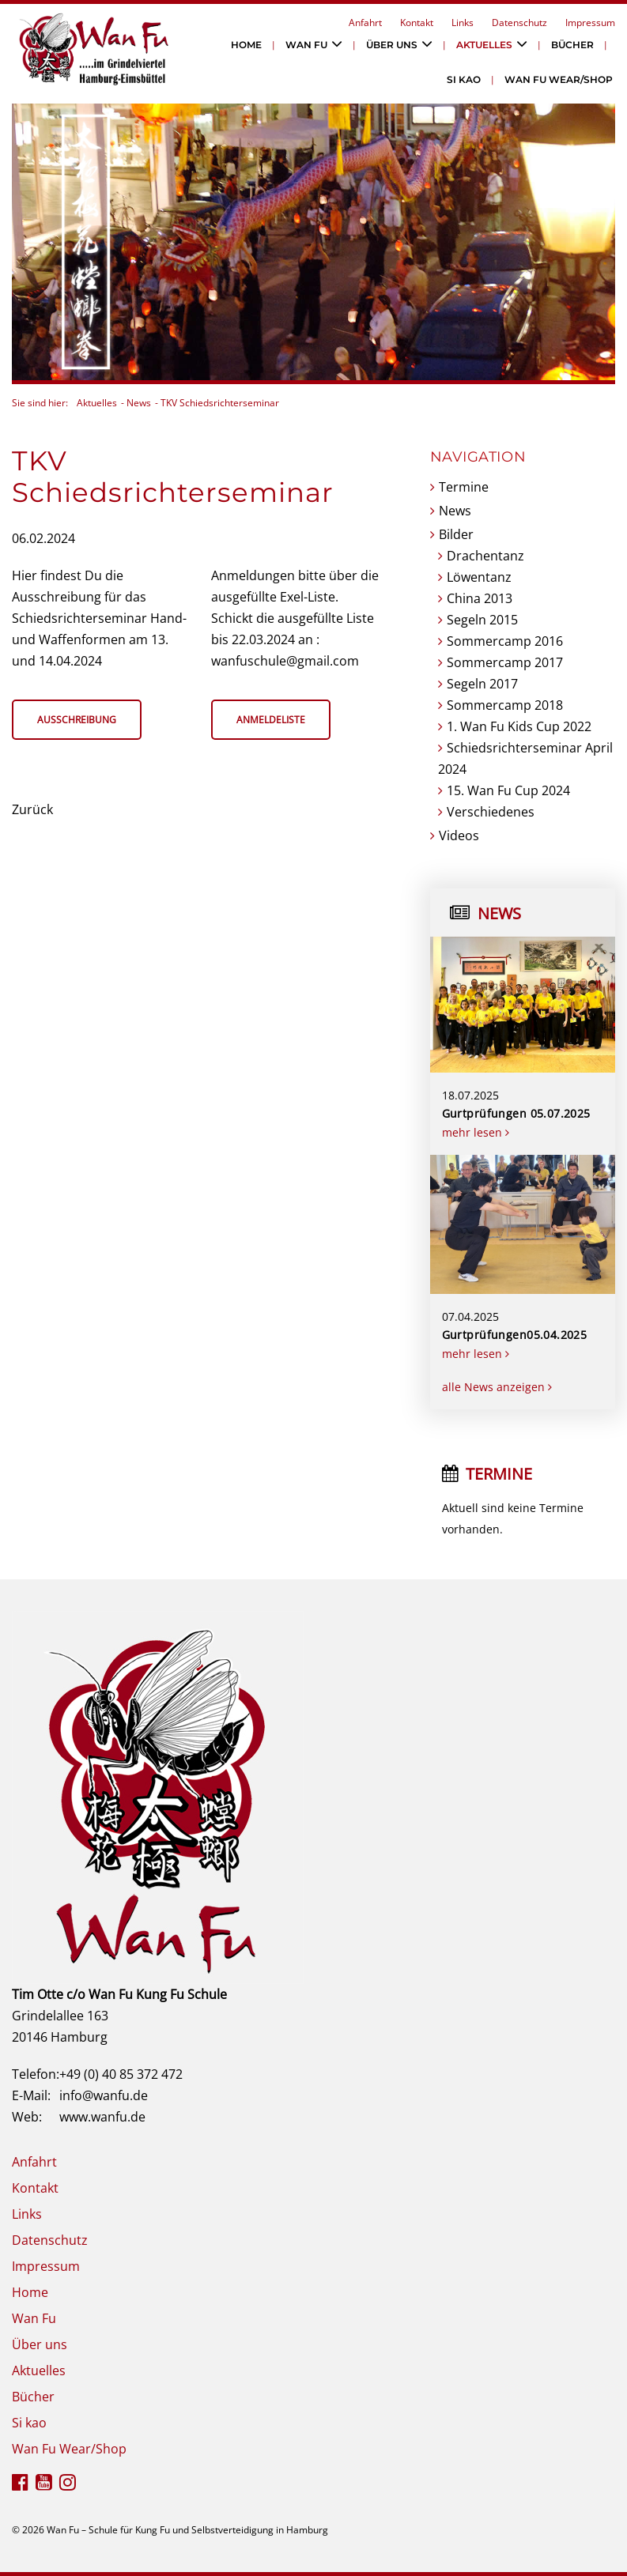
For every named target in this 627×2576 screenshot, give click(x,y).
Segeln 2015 (482, 619)
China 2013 (479, 598)
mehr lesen (475, 1132)
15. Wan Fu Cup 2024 (508, 790)
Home (246, 45)
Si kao (464, 79)
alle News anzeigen (497, 1386)
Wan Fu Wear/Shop (558, 79)
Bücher (572, 45)
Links (462, 22)
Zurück (32, 809)
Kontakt (416, 22)
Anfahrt (365, 22)
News (139, 402)
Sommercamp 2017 (505, 662)
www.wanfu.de (102, 2116)
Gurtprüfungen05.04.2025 (514, 1334)
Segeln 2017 (482, 683)
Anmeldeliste (270, 719)
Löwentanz (479, 577)
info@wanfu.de (103, 2095)
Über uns (391, 45)
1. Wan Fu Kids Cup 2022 (519, 726)
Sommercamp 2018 (505, 705)
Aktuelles (484, 45)
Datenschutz (519, 22)
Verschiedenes (490, 811)
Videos (459, 835)
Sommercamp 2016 (505, 641)
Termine (464, 487)
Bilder (456, 534)
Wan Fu (306, 45)
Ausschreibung (76, 719)
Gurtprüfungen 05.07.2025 (516, 1113)
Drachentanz (485, 555)
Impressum (590, 22)
